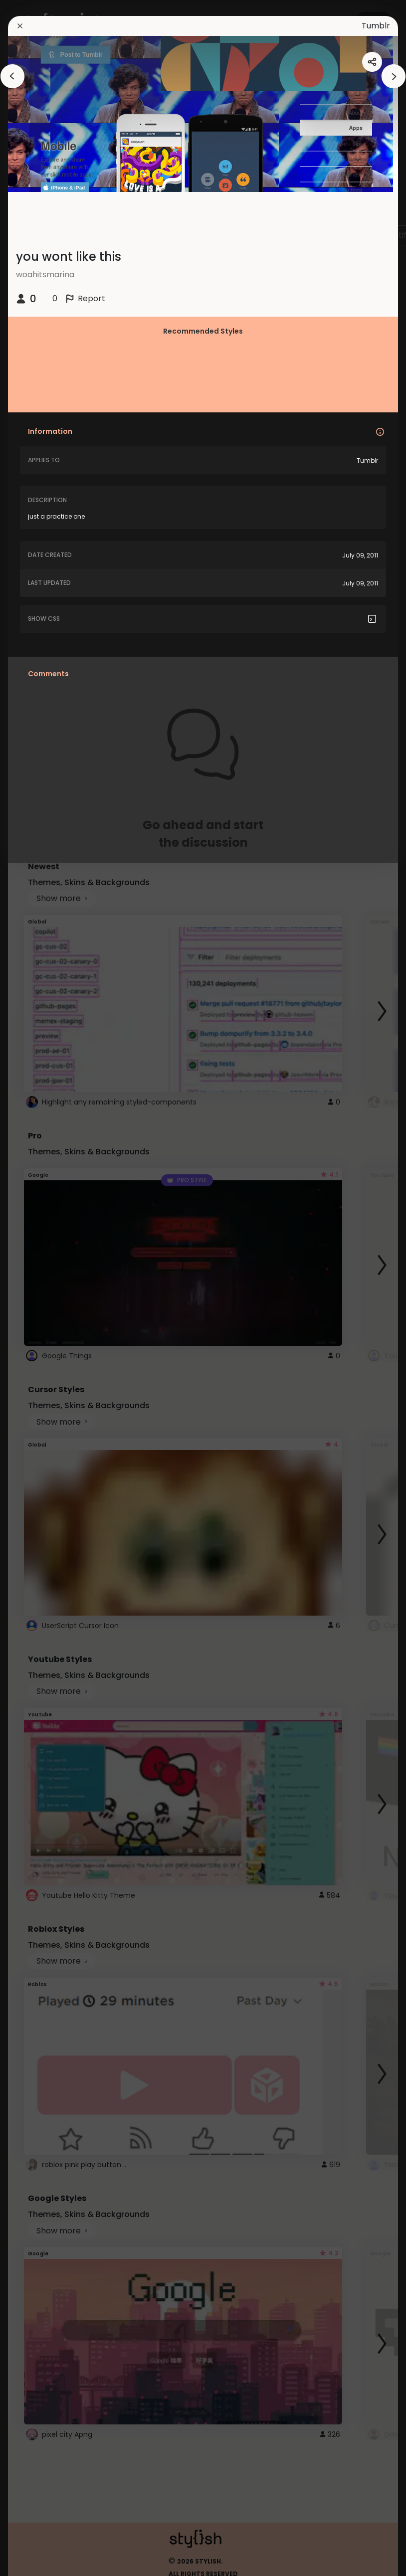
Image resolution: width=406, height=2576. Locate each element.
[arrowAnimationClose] (12, 76)
